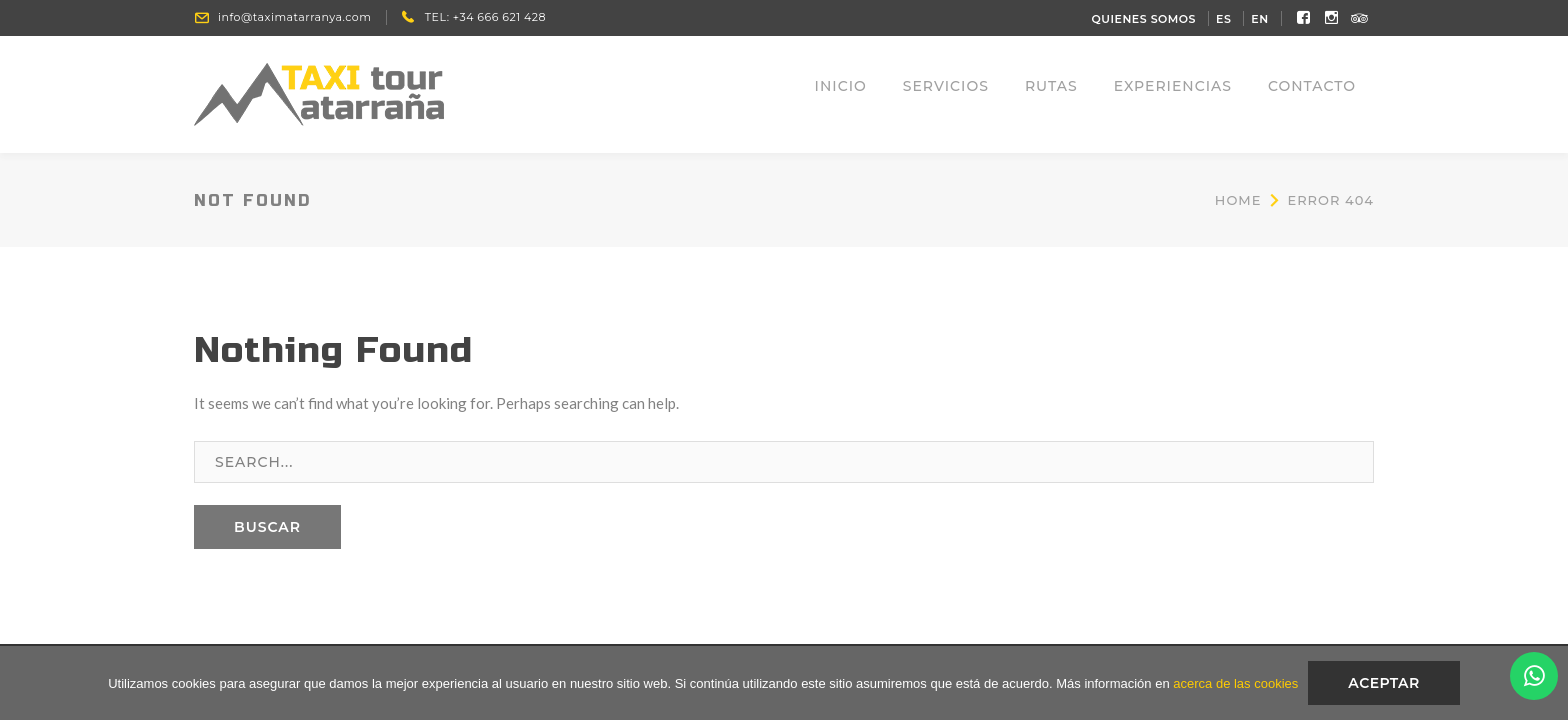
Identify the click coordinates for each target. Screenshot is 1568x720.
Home (1238, 200)
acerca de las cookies (1235, 683)
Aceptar (1384, 683)
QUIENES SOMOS (1144, 19)
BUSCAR (267, 527)
